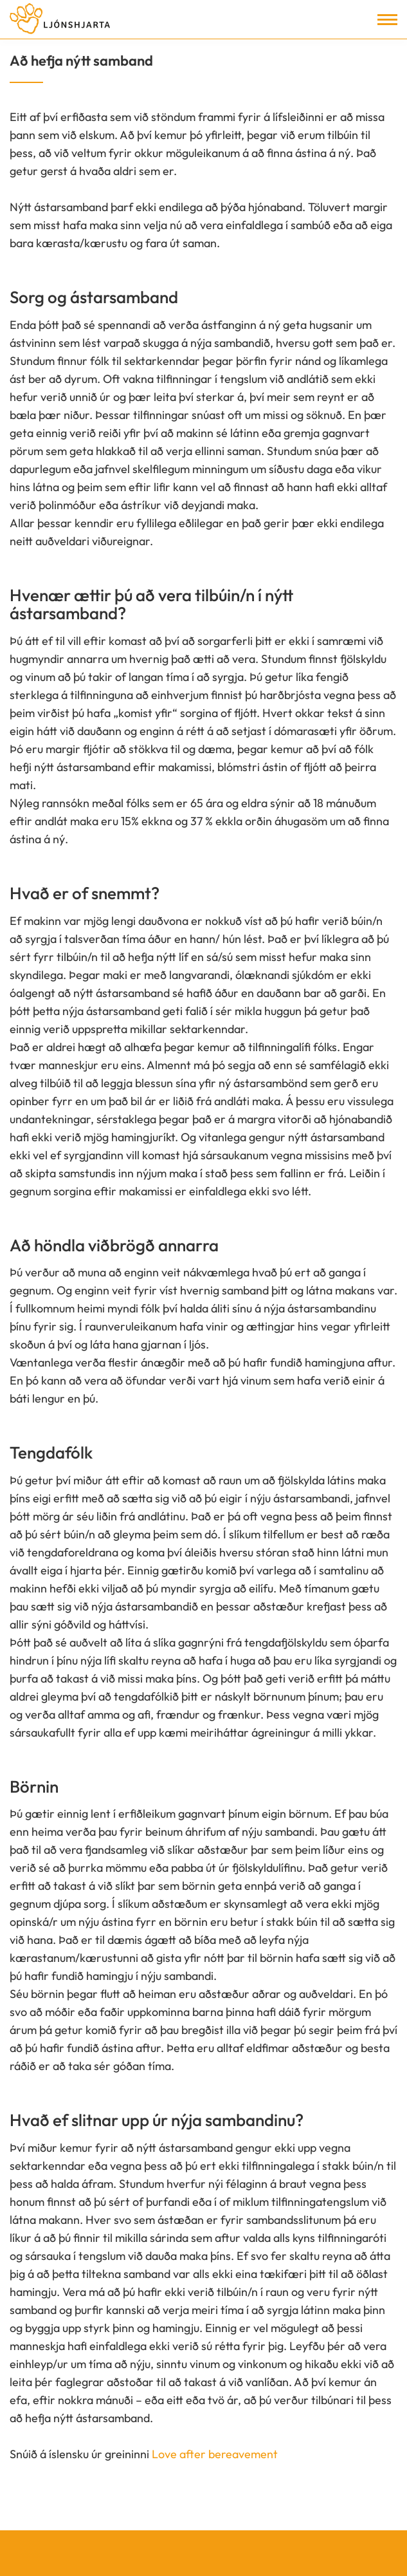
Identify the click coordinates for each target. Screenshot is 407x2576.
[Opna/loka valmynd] (387, 19)
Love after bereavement (215, 2454)
